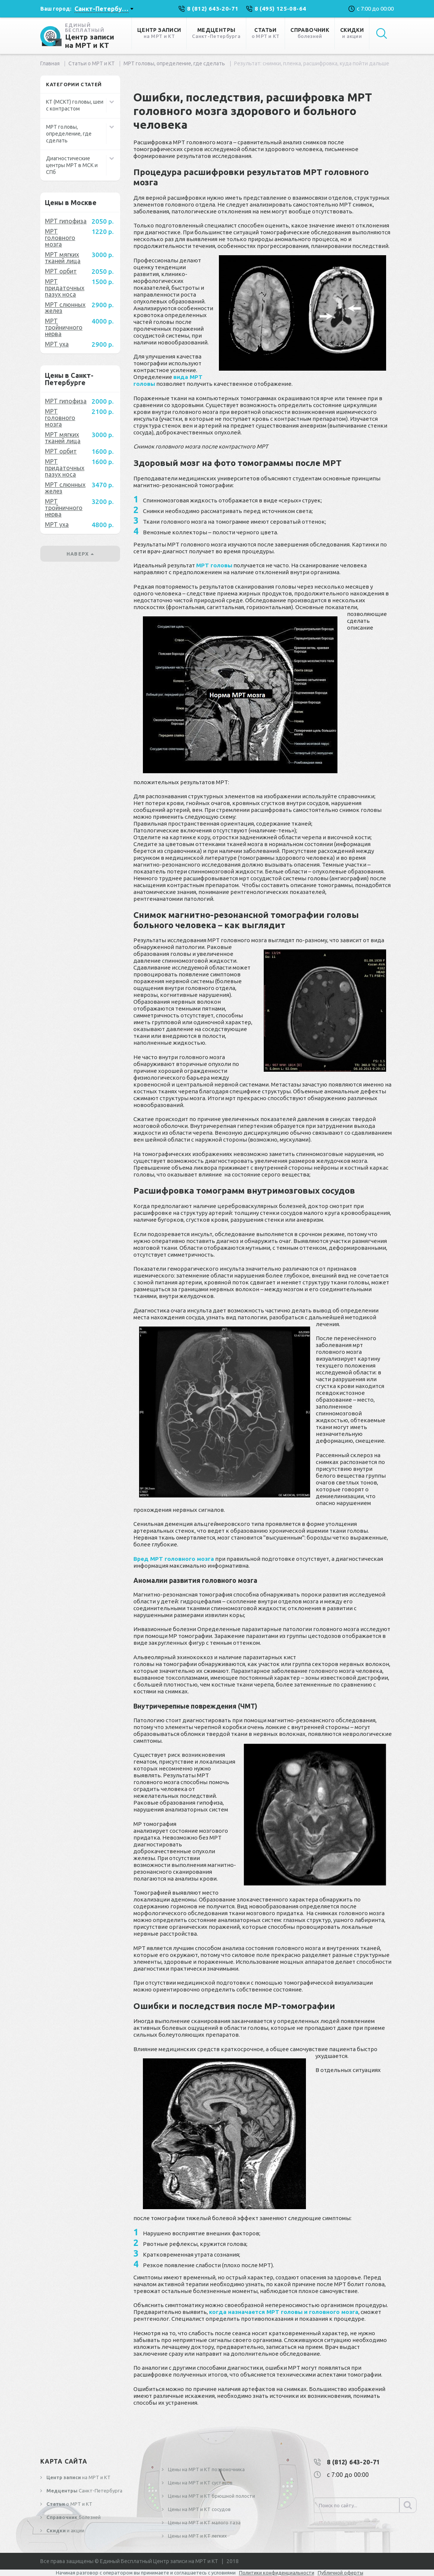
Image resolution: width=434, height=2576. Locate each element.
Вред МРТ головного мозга (173, 1559)
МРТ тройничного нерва (63, 327)
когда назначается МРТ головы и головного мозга (283, 2312)
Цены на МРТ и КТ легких (197, 2535)
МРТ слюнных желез (65, 307)
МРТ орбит (61, 271)
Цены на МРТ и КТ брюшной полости (211, 2496)
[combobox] (103, 8)
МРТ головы (214, 565)
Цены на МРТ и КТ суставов (200, 2482)
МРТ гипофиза (66, 221)
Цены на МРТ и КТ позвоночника (206, 2469)
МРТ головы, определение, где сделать (174, 63)
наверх (80, 553)
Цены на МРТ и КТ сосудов (199, 2509)
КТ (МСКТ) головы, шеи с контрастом (74, 105)
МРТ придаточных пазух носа (64, 288)
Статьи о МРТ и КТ (91, 63)
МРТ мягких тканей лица (63, 257)
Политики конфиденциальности (276, 2572)
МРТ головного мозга (60, 238)
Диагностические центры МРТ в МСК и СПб (72, 165)
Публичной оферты (340, 2572)
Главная (50, 63)
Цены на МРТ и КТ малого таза (204, 2522)
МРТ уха (57, 344)
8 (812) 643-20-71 (353, 2462)
